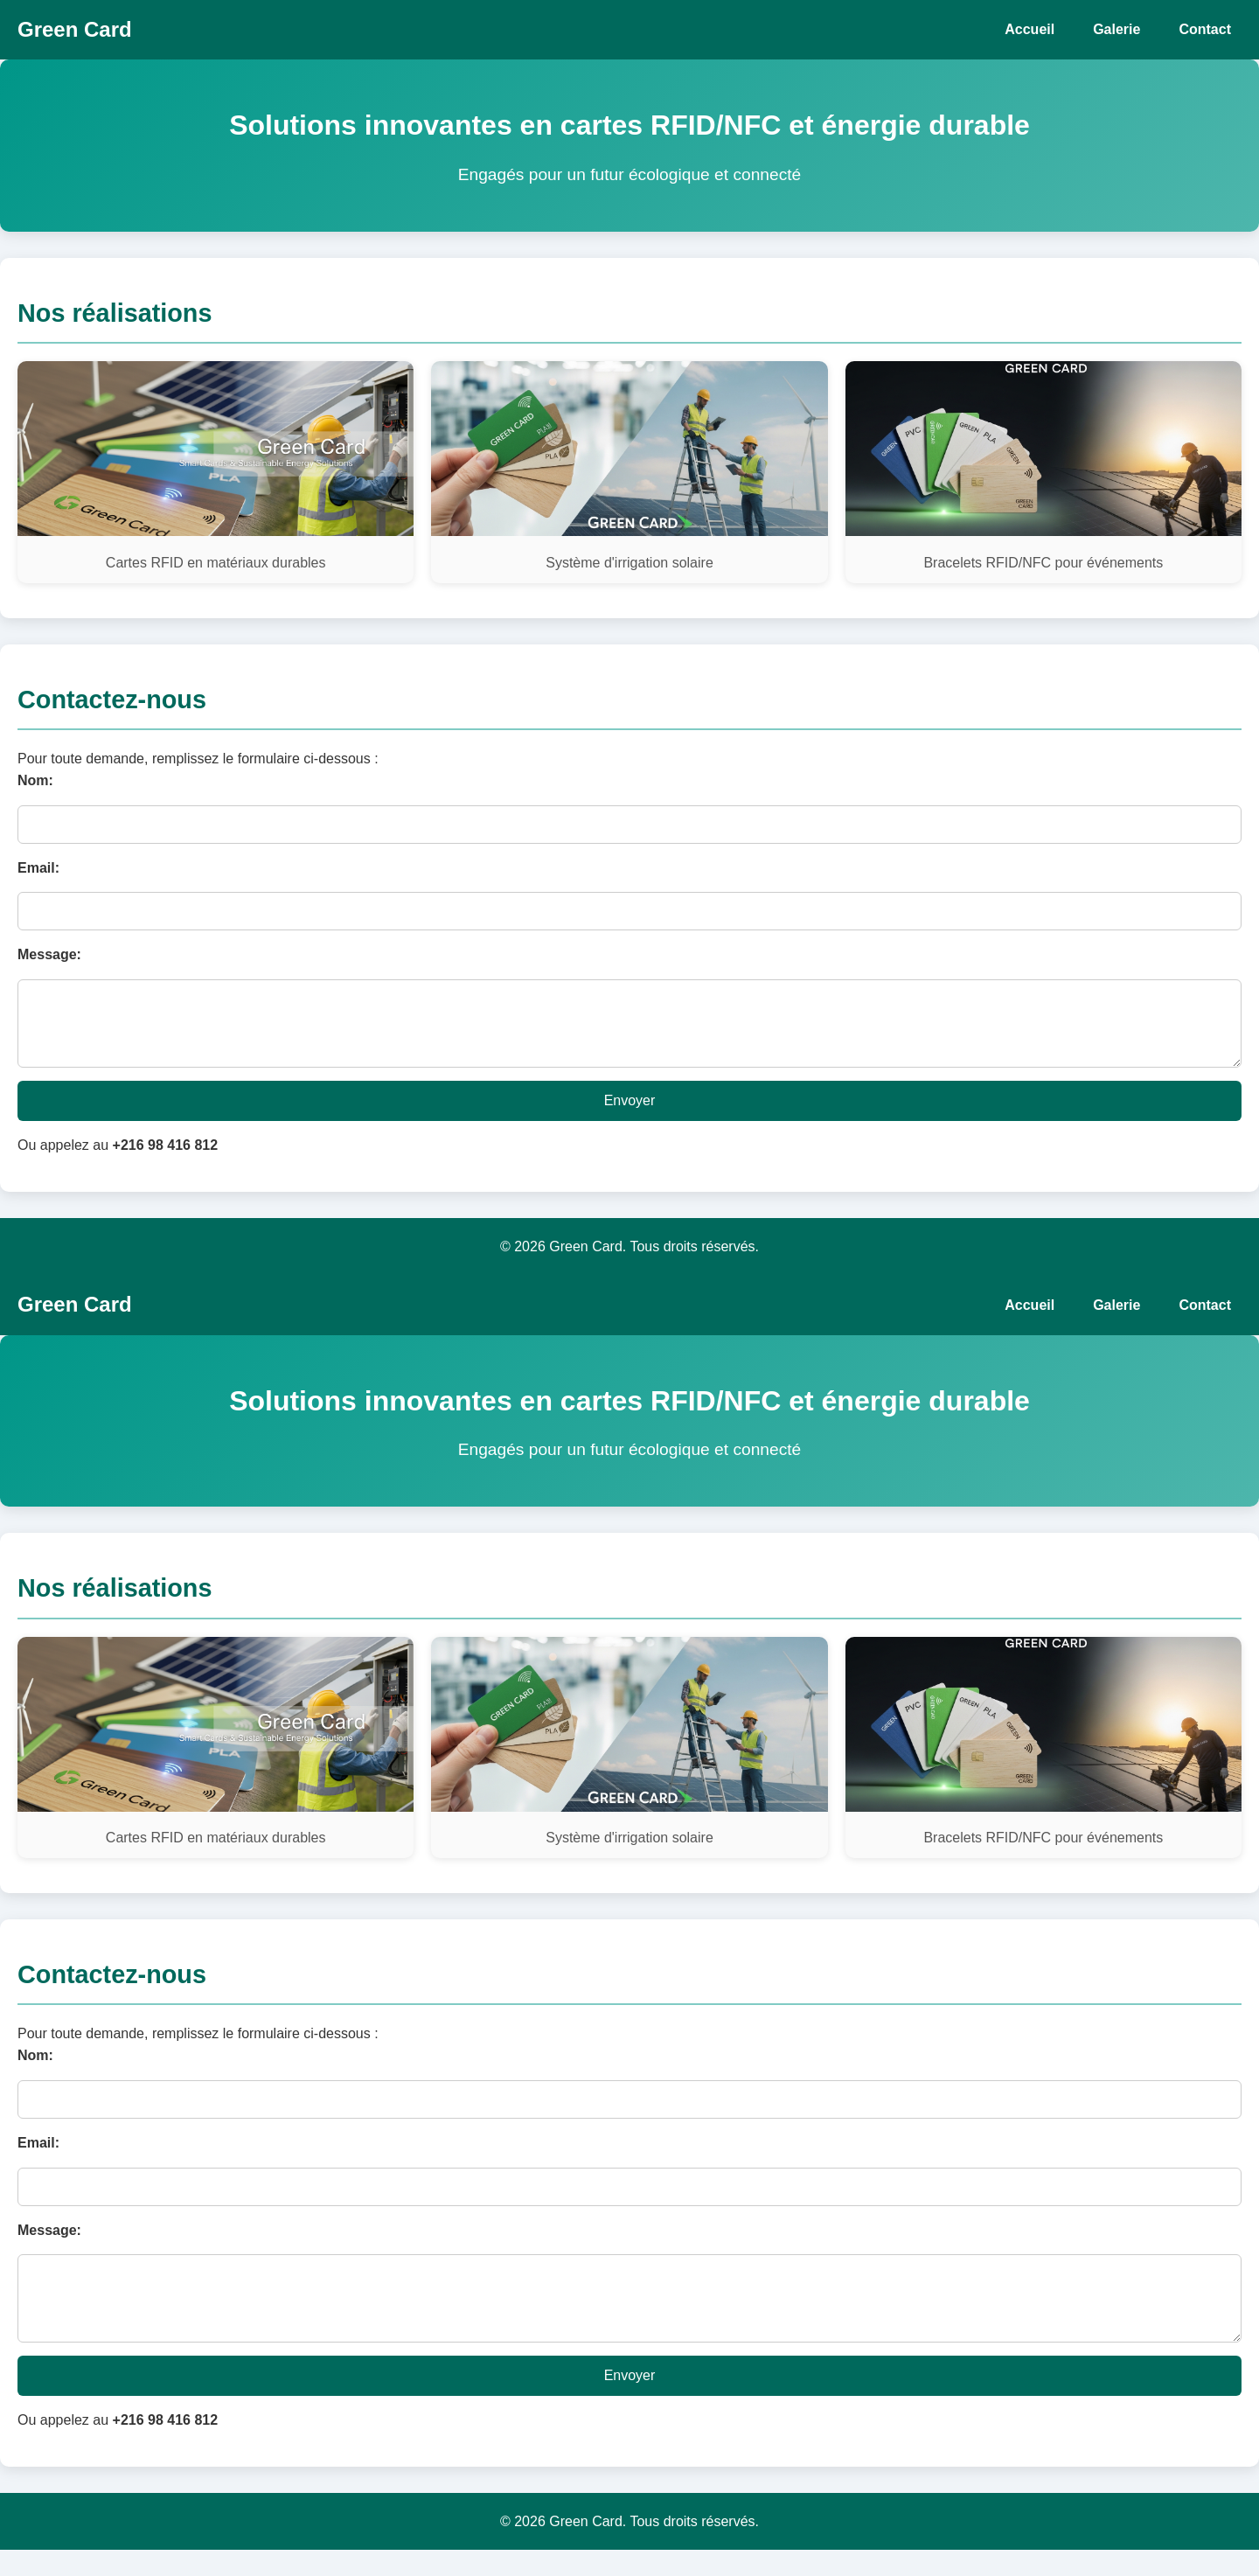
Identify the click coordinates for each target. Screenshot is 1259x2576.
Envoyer (630, 1113)
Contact (1205, 29)
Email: (38, 867)
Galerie (1116, 29)
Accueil (1029, 29)
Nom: (35, 780)
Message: (49, 954)
